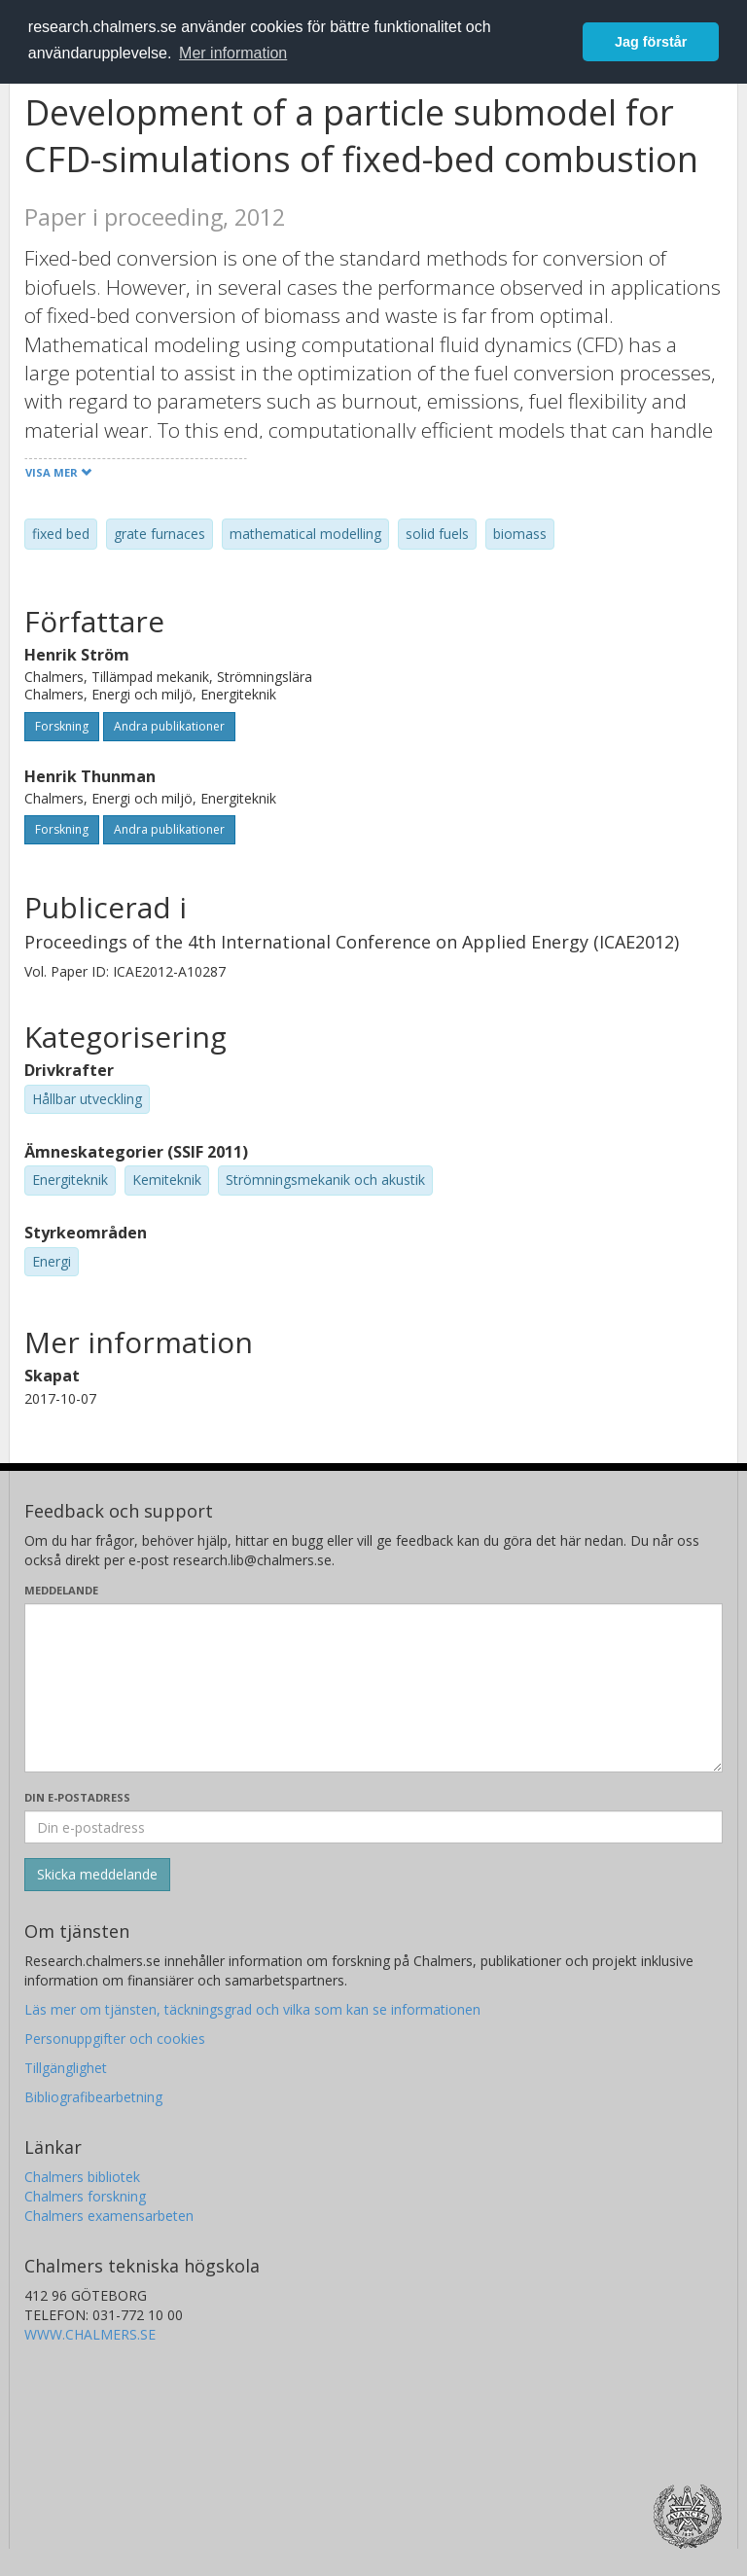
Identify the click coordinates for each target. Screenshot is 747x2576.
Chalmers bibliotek (82, 2176)
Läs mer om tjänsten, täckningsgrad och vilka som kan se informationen (252, 2009)
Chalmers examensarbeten (109, 2215)
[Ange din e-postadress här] (373, 1826)
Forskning (62, 726)
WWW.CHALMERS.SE (90, 2334)
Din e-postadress (77, 1797)
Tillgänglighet (65, 2067)
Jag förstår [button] (651, 42)
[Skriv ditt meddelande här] (373, 1687)
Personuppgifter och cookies (114, 2038)
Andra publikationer (169, 726)
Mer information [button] (233, 53)
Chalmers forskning (85, 2196)
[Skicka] (97, 1874)
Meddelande (61, 1590)
